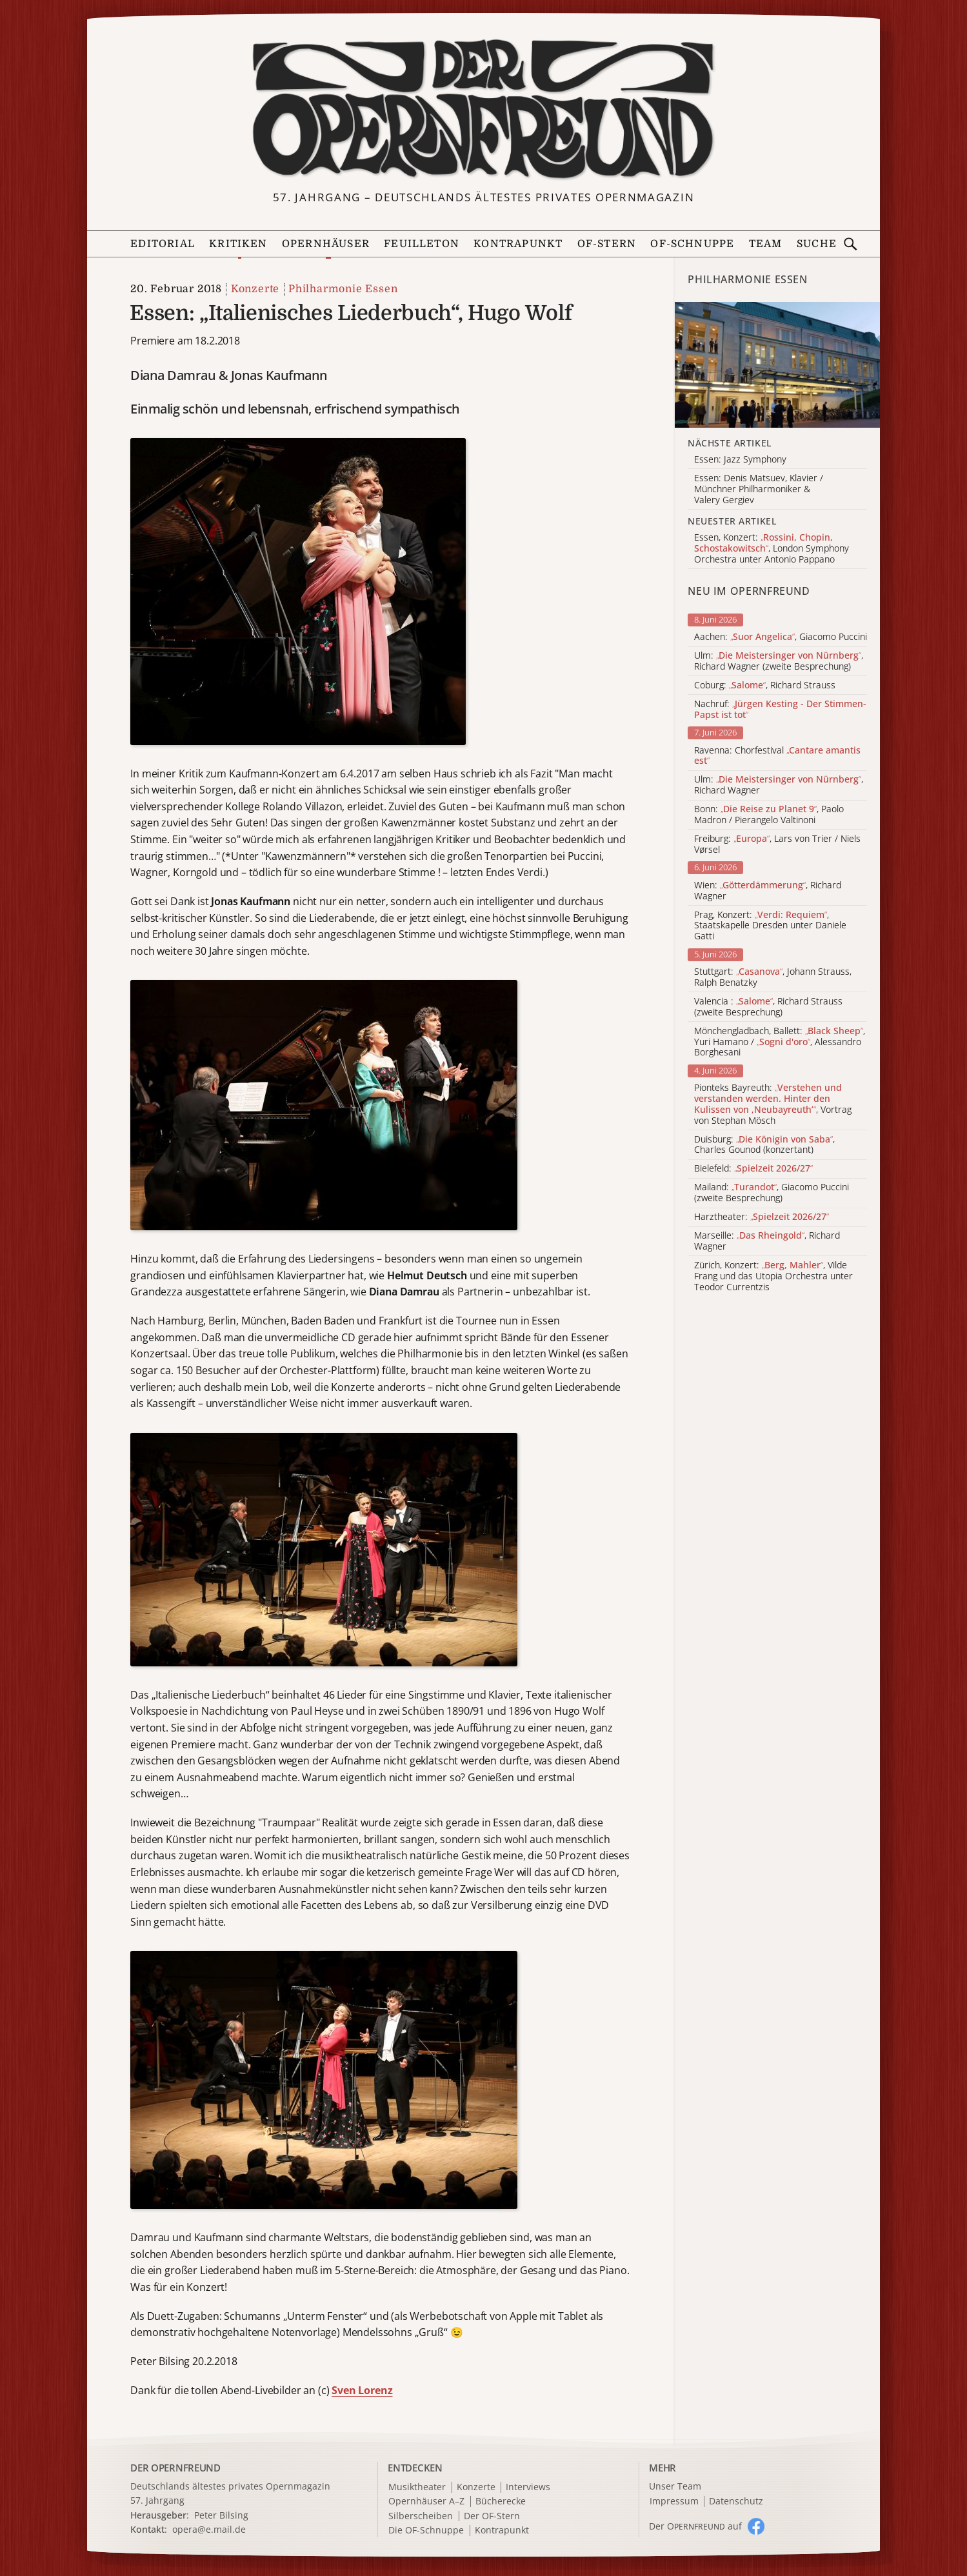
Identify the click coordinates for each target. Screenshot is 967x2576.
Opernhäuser (326, 244)
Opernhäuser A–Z (426, 2501)
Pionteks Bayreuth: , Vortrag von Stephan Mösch (773, 1104)
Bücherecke (500, 2501)
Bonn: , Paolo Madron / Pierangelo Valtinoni (769, 815)
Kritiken (238, 244)
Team (766, 244)
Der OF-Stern (492, 2516)
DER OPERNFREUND (175, 2467)
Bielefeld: (753, 1168)
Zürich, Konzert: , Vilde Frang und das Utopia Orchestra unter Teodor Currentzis (773, 1276)
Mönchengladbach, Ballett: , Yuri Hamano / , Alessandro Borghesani (779, 1042)
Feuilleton (421, 244)
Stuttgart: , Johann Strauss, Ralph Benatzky (773, 977)
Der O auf (695, 2526)
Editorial (162, 244)
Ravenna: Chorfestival (777, 756)
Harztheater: (761, 1217)
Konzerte (255, 289)
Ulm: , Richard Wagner (778, 785)
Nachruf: (780, 710)
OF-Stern (606, 244)
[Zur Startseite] (483, 109)
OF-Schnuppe (692, 244)
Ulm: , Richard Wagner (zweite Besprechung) (778, 661)
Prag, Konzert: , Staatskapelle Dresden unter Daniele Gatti (770, 926)
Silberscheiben (420, 2516)
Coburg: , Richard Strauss (764, 685)
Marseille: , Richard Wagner (767, 1241)
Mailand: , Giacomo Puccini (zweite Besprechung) (771, 1193)
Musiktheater (417, 2487)
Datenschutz (736, 2501)
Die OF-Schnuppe (426, 2530)
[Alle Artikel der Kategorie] (777, 365)
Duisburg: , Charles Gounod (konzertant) (764, 1145)
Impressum (674, 2501)
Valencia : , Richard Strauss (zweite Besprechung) (768, 1007)
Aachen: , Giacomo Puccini (780, 637)
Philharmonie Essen (342, 289)
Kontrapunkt (518, 244)
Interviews (528, 2487)
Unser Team (675, 2486)
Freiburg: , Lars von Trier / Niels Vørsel (777, 844)
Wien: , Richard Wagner (767, 891)
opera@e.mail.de (209, 2529)
